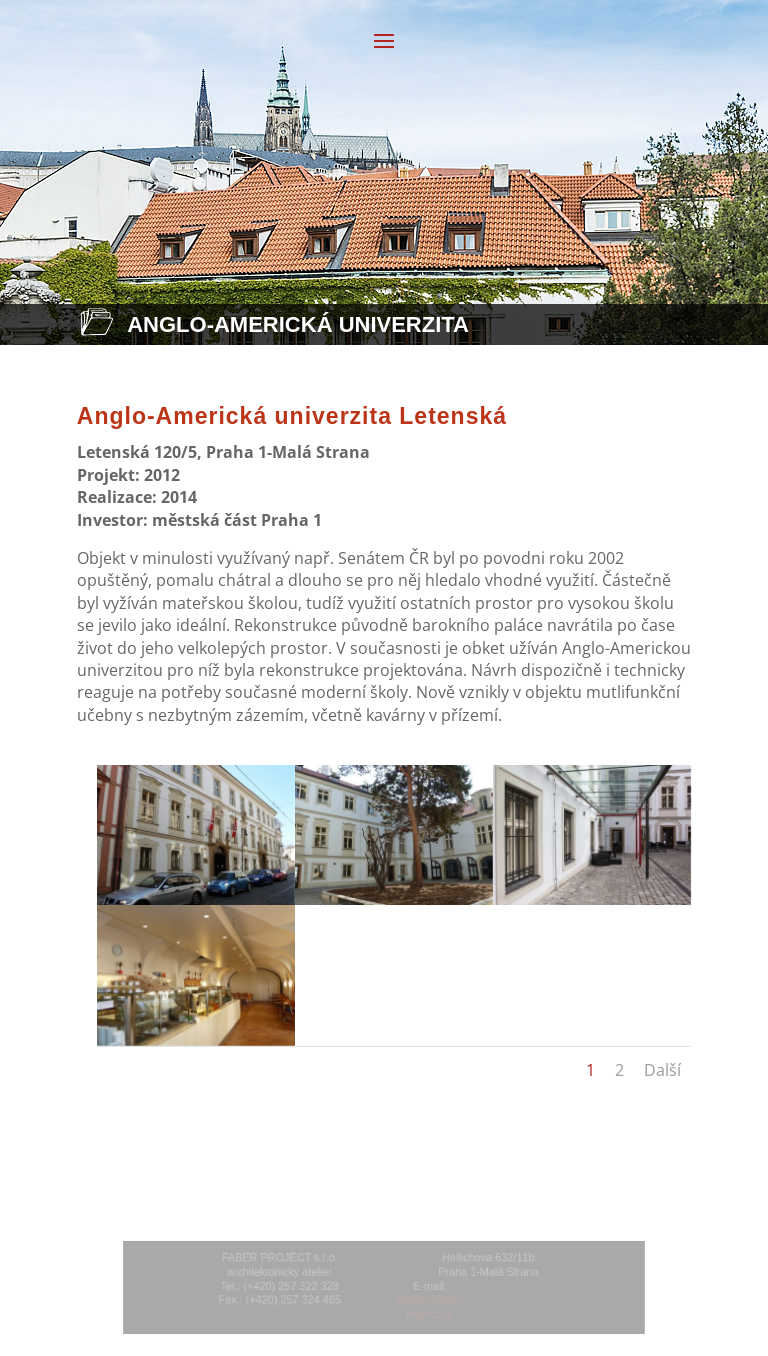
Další (662, 1070)
